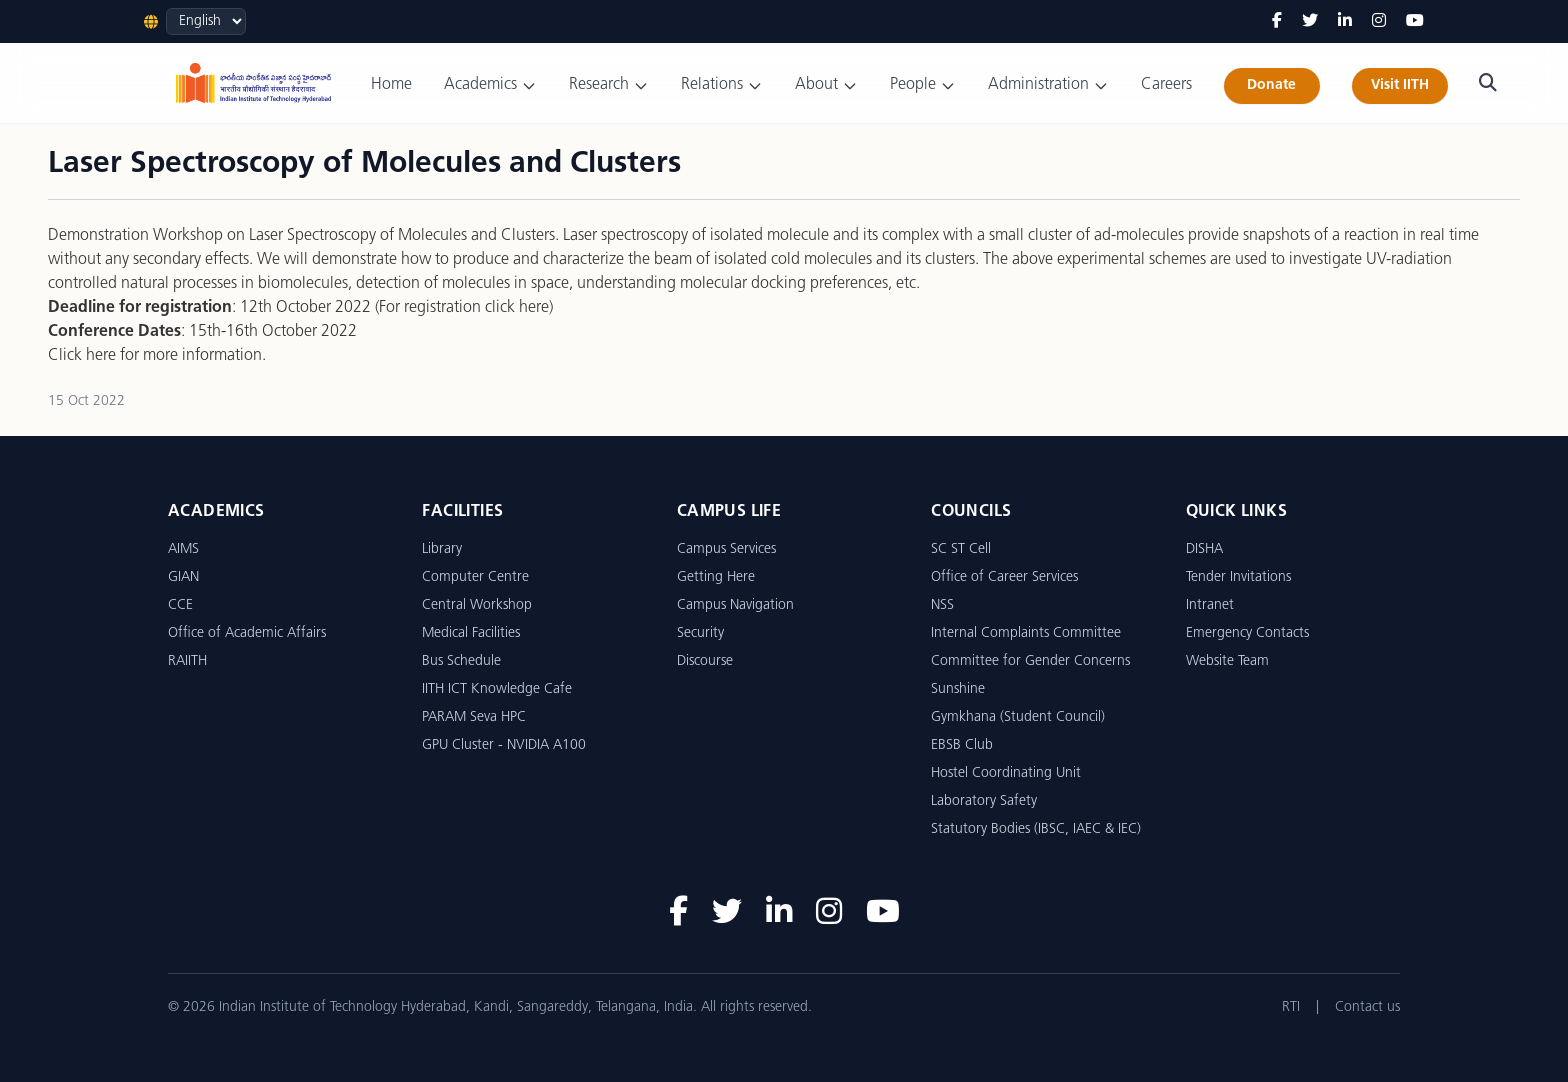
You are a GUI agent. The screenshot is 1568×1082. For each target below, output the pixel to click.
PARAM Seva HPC (474, 717)
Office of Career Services (1004, 577)
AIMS (183, 549)
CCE (180, 605)
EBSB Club (962, 745)
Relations (722, 85)
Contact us (1367, 1007)
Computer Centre (475, 577)
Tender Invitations (1238, 577)
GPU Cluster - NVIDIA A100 (504, 745)
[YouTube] (1415, 22)
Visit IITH (1400, 85)
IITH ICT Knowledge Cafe (497, 689)
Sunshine (958, 689)
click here (517, 308)
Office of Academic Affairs (247, 633)
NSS (942, 605)
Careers (1166, 85)
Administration (1048, 85)
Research (609, 85)
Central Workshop (477, 605)
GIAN (183, 577)
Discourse (705, 661)
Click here (82, 356)
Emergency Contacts (1247, 633)
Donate (1271, 85)
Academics (490, 85)
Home (391, 85)
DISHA (1204, 549)
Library (442, 549)
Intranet (1210, 605)
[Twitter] (1310, 22)
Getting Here (716, 577)
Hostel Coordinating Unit (1006, 773)
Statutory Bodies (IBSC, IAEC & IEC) (1036, 829)
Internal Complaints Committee (1026, 633)
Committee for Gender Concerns (1030, 661)
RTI (1291, 1007)
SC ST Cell (961, 549)
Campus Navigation (735, 605)
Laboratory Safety (984, 801)
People (923, 85)
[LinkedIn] (1345, 22)
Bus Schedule (461, 661)
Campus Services (726, 549)
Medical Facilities (471, 633)
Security (700, 633)
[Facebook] (1277, 22)
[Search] (1488, 83)
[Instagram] (1379, 22)
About (826, 85)
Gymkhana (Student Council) (1018, 717)
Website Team (1227, 661)
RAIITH (187, 661)
